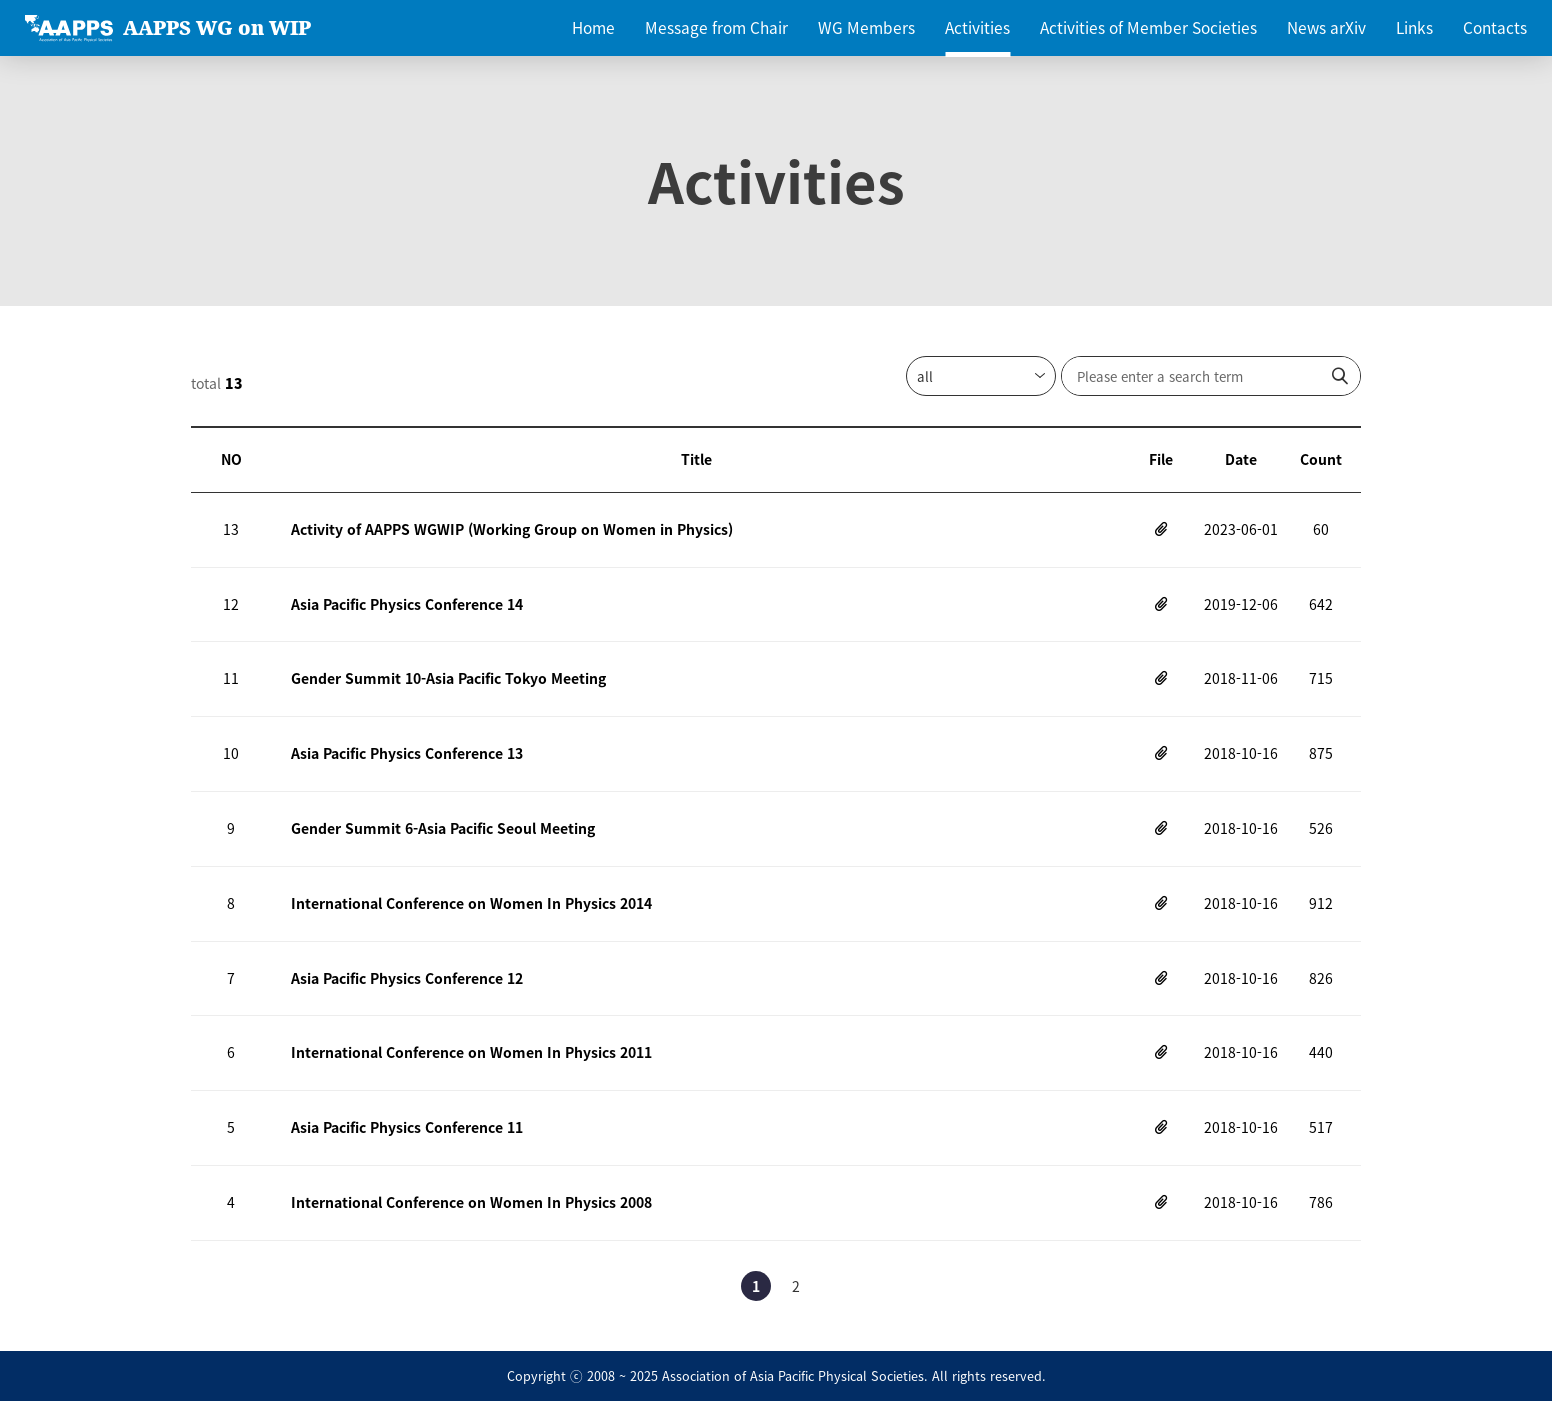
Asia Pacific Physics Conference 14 (407, 604)
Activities (977, 27)
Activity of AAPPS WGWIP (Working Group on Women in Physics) (512, 529)
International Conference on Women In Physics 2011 (471, 1052)
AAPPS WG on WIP (217, 28)
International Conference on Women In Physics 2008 (471, 1202)
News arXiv (1326, 27)
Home (593, 27)
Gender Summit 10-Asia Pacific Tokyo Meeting (448, 678)
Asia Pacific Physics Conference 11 (407, 1127)
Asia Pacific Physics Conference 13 (407, 753)
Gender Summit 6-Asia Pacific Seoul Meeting (443, 828)
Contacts (1495, 27)
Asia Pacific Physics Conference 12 (407, 978)
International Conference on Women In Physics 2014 (471, 903)
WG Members (866, 27)
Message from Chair (716, 27)
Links (1414, 27)
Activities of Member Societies (1148, 27)
